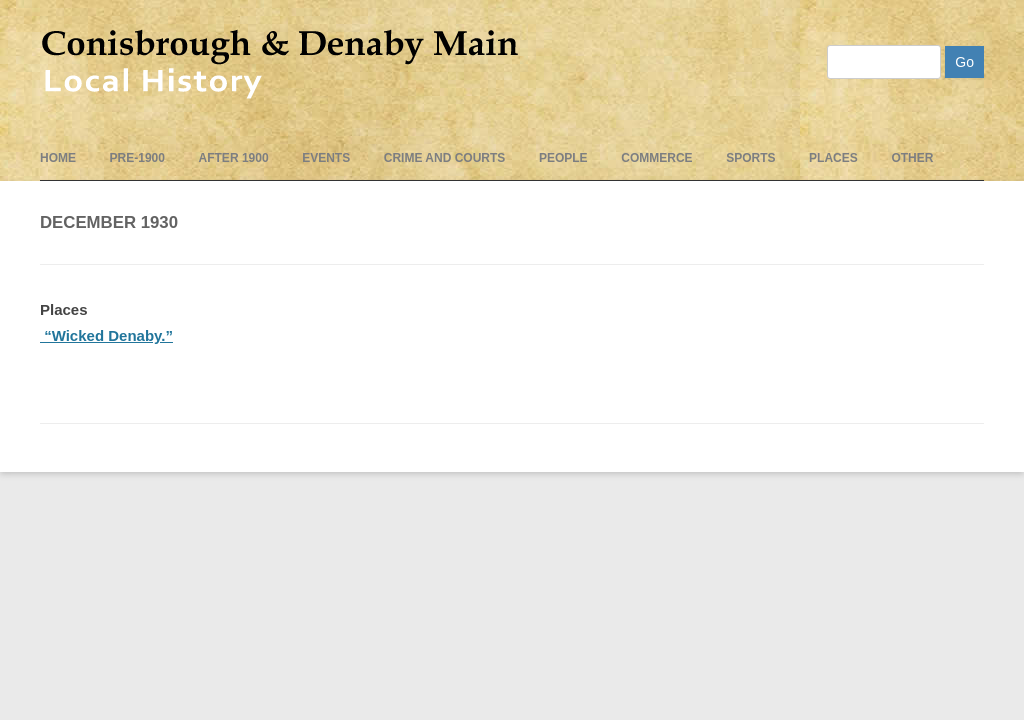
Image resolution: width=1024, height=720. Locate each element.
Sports (750, 158)
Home (58, 158)
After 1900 (234, 158)
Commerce (656, 158)
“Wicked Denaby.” (106, 335)
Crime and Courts (445, 158)
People (563, 158)
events (326, 158)
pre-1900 (137, 158)
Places (833, 158)
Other (912, 158)
